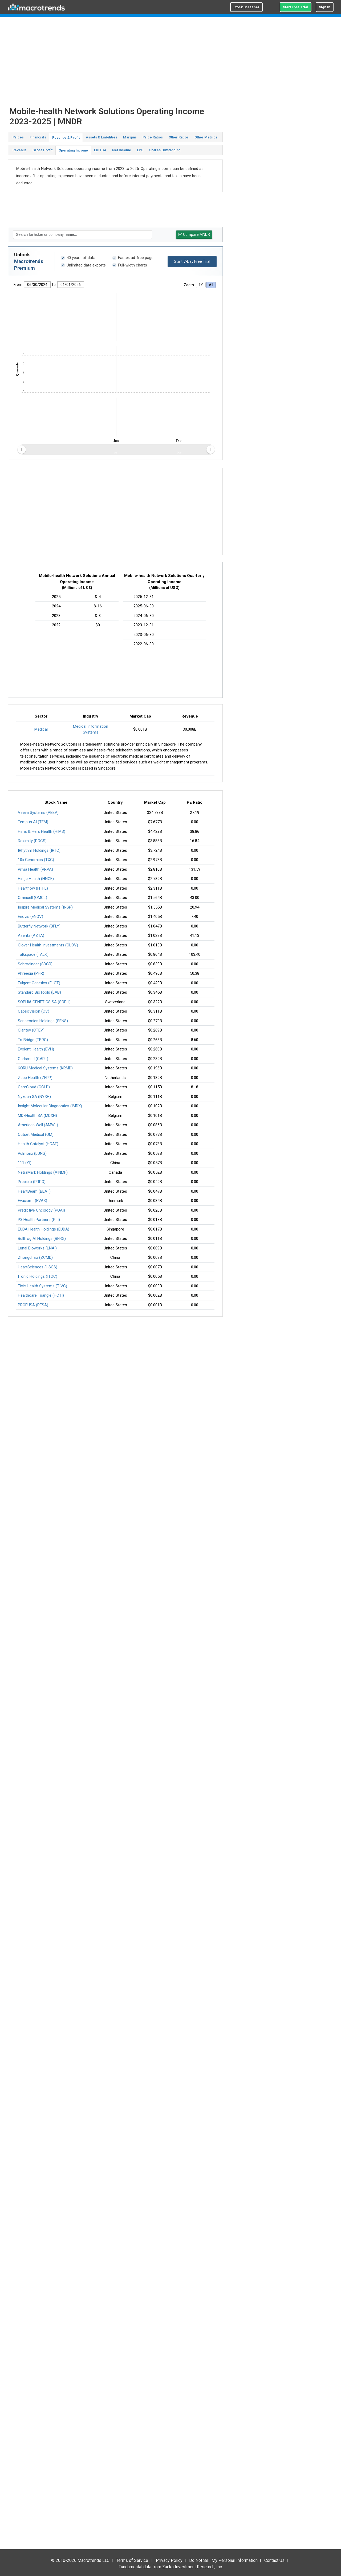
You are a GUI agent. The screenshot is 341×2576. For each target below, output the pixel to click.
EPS (140, 150)
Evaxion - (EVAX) (32, 1200)
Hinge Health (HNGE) (36, 878)
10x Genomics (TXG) (36, 859)
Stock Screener (246, 7)
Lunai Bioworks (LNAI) (37, 1248)
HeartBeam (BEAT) (34, 1191)
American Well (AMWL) (38, 1124)
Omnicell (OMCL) (32, 897)
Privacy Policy (169, 2560)
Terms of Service (132, 2560)
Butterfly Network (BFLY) (39, 926)
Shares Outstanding (165, 150)
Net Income (121, 150)
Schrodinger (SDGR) (35, 964)
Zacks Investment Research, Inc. (192, 2566)
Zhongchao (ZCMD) (35, 1257)
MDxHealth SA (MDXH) (37, 1115)
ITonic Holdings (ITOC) (37, 1276)
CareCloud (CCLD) (34, 1087)
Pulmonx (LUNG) (32, 1153)
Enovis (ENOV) (30, 916)
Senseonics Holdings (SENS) (43, 1020)
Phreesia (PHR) (31, 973)
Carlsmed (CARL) (33, 1058)
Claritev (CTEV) (31, 1030)
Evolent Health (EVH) (36, 1049)
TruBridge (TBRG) (33, 1039)
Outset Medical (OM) (36, 1134)
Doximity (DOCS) (32, 840)
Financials (38, 137)
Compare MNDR (194, 234)
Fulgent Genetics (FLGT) (39, 983)
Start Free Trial (295, 7)
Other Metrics (205, 137)
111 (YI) (24, 1162)
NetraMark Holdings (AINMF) (43, 1172)
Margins (130, 137)
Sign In (324, 7)
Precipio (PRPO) (32, 1181)
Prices (18, 137)
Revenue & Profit (66, 138)
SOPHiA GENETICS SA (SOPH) (44, 1002)
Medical (41, 729)
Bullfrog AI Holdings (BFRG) (42, 1238)
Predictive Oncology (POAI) (41, 1210)
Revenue (20, 150)
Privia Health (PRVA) (35, 869)
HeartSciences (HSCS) (37, 1267)
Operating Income (73, 150)
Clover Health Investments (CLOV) (48, 945)
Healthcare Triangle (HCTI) (41, 1295)
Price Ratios (153, 137)
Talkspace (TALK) (33, 954)
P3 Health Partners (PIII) (39, 1219)
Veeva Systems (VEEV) (38, 812)
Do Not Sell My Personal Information (223, 2560)
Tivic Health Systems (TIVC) (42, 1286)
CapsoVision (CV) (33, 1011)
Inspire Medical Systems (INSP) (45, 907)
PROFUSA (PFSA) (33, 1305)
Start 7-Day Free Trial (192, 261)
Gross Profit (42, 150)
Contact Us (274, 2560)
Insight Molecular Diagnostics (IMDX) (50, 1106)
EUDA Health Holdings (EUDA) (43, 1229)
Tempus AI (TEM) (33, 821)
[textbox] (82, 234)
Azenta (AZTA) (31, 935)
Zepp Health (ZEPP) (35, 1077)
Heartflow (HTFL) (33, 888)
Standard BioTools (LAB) (39, 992)
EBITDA (100, 150)
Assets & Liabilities (101, 137)
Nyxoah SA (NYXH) (34, 1096)
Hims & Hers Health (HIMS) (41, 831)
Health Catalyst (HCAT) (38, 1143)
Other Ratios (179, 137)
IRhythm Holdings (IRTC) (39, 850)
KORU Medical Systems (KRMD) (45, 1068)
